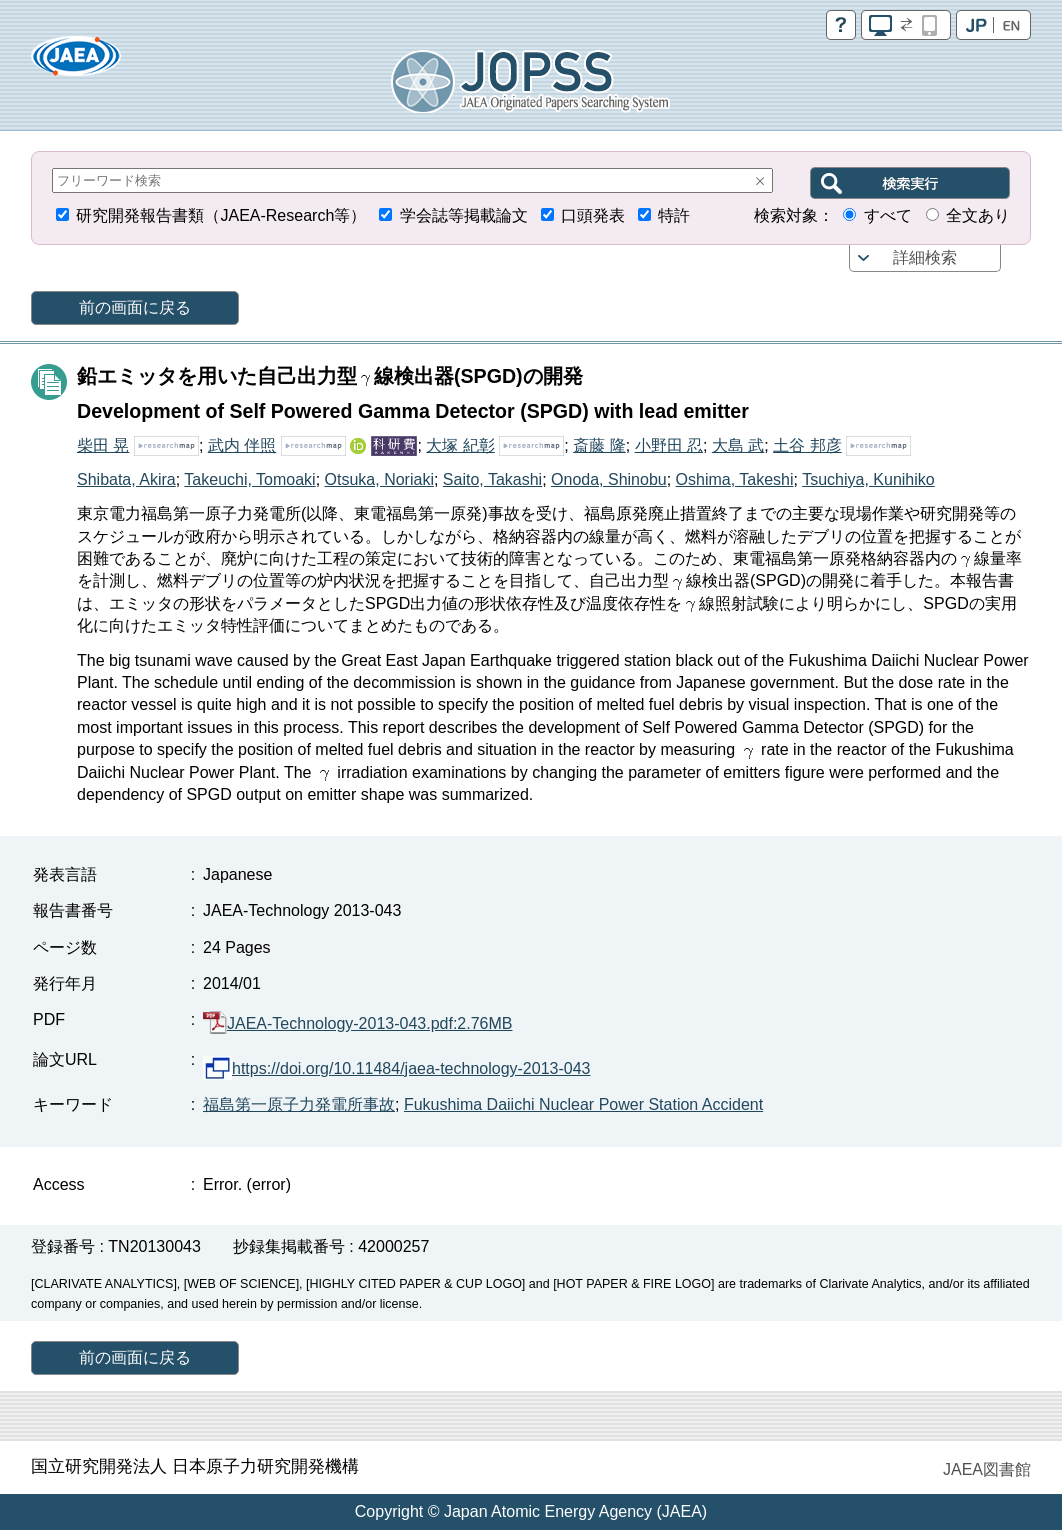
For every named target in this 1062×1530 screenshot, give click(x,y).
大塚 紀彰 (460, 445)
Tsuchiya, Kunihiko (868, 479)
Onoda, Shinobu (609, 479)
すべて (888, 215)
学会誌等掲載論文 (464, 215)
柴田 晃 (103, 445)
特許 (674, 215)
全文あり (978, 215)
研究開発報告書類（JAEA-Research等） (221, 215)
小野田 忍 (669, 445)
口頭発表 (593, 215)
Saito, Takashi (492, 479)
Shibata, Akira (126, 479)
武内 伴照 (242, 445)
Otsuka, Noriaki (379, 479)
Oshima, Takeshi (735, 479)
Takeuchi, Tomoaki (249, 479)
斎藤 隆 (599, 445)
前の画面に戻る (135, 307)
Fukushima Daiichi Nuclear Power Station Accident (583, 1104)
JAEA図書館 (987, 1469)
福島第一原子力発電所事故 (299, 1104)
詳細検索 (925, 257)
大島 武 (738, 445)
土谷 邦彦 (807, 445)
